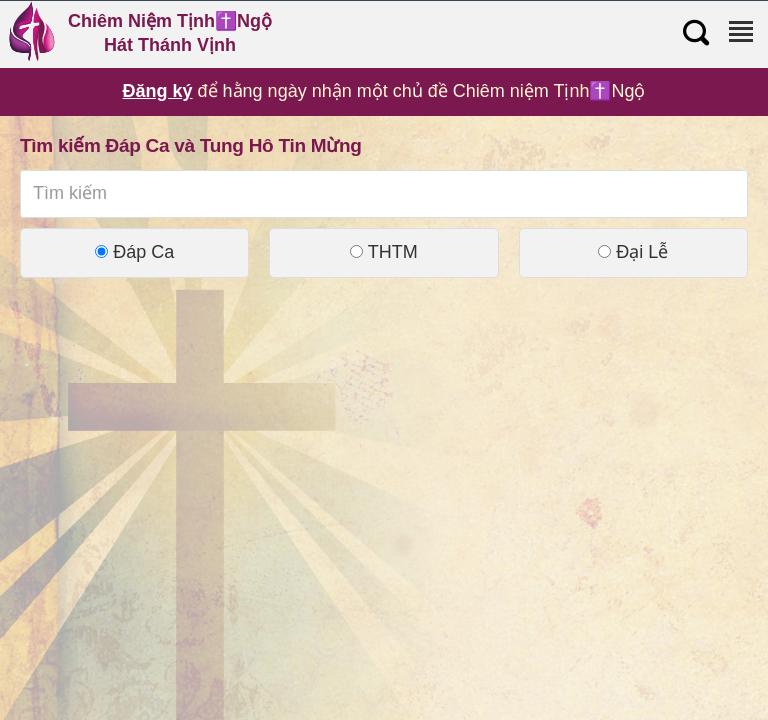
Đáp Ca (134, 252)
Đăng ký (158, 91)
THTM (384, 252)
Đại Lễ (633, 252)
